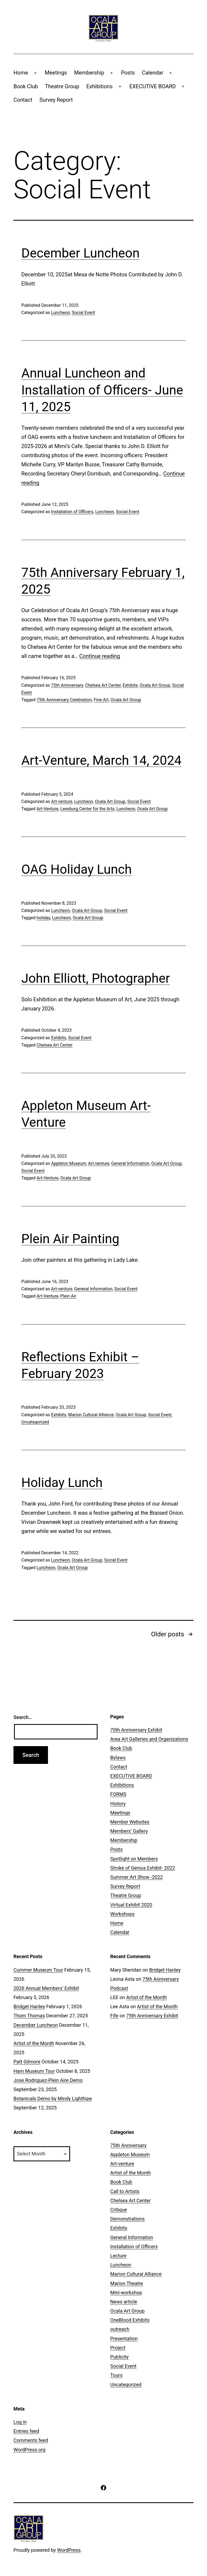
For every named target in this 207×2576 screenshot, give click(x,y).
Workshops (122, 1914)
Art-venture (61, 801)
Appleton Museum (68, 1163)
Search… (22, 1717)
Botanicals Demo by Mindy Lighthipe (52, 2098)
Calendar (152, 72)
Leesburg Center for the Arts (87, 808)
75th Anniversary (67, 685)
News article (123, 2301)
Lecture (118, 2255)
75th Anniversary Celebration (64, 699)
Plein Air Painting (70, 1238)
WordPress (69, 2550)
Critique (118, 2209)
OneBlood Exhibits (130, 2320)
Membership (89, 72)
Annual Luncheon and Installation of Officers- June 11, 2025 (102, 389)
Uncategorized (35, 1422)
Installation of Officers (72, 511)
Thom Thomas (29, 2015)
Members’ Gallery (129, 1831)
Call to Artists (124, 2191)
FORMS (118, 1794)
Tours (116, 2375)
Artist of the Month (33, 2043)
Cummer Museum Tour (38, 1970)
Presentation (124, 2338)
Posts (128, 72)
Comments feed (30, 2440)
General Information (130, 1163)
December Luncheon (80, 253)
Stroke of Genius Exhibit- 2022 (142, 1868)
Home (20, 72)
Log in (20, 2422)
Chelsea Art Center (102, 685)
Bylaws (118, 1757)
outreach (119, 2329)
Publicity (119, 2357)
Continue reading (99, 656)
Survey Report (56, 100)
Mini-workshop (126, 2292)
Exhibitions (99, 86)
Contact (22, 100)
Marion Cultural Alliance (91, 1414)
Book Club (25, 86)
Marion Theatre (126, 2283)
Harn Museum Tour (34, 2071)
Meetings (56, 72)
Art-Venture (47, 808)
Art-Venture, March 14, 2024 (101, 760)
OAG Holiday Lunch (76, 869)
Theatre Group (62, 86)
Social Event (83, 312)
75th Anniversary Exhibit (152, 2015)
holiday (43, 917)
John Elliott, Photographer (95, 978)
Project (118, 2348)
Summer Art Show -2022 (136, 1877)
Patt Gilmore (26, 2061)
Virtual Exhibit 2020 (131, 1905)
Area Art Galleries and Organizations (149, 1739)
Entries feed (26, 2431)
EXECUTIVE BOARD (152, 86)
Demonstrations (127, 2219)
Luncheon (60, 312)
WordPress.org (29, 2449)
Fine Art (101, 699)
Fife (114, 2015)
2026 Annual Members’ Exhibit (46, 1988)
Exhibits (130, 685)
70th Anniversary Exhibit (136, 1730)
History (118, 1803)
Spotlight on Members (134, 1859)
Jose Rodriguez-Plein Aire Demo (48, 2080)
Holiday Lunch (62, 1482)
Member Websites (129, 1822)
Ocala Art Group (155, 685)
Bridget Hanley (29, 2006)
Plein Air (68, 1296)
